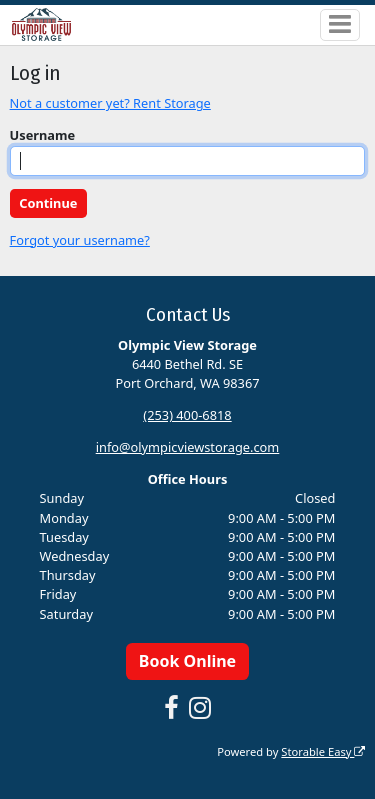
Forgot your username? (80, 240)
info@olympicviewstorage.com (188, 447)
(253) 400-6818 (187, 415)
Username (43, 135)
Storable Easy (323, 751)
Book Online (187, 661)
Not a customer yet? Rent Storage (110, 103)
